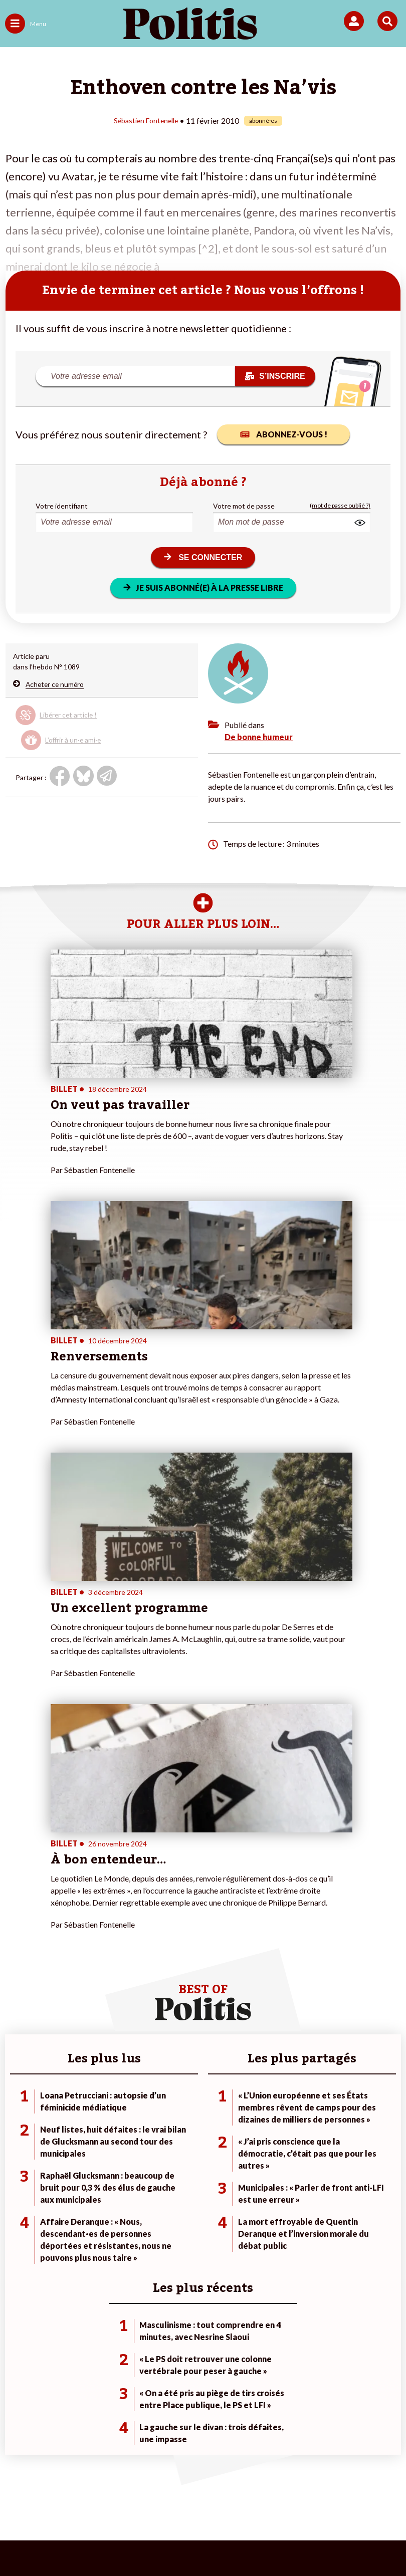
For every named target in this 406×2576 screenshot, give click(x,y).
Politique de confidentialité (327, 2489)
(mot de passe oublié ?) (340, 505)
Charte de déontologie (175, 2489)
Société (17, 2192)
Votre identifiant (62, 505)
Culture (17, 2213)
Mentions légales (94, 2489)
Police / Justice (92, 2213)
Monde (80, 2160)
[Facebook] (72, 2541)
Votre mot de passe (244, 505)
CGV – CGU (247, 2489)
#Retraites (286, 2192)
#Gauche (284, 2181)
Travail (79, 2171)
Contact (38, 2489)
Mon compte (157, 2213)
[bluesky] (103, 2541)
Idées (14, 2202)
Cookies (221, 2505)
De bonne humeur (259, 736)
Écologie (18, 2181)
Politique (19, 2171)
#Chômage (287, 2202)
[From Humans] (197, 2541)
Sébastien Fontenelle (146, 120)
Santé (78, 2202)
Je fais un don (158, 2160)
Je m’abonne (156, 2181)
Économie (84, 2181)
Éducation (84, 2192)
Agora (14, 2160)
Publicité (178, 2505)
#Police (281, 2171)
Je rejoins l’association (172, 2192)
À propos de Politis (166, 2202)
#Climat (282, 2160)
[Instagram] (166, 2541)
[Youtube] (135, 2541)
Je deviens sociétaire (170, 2171)
